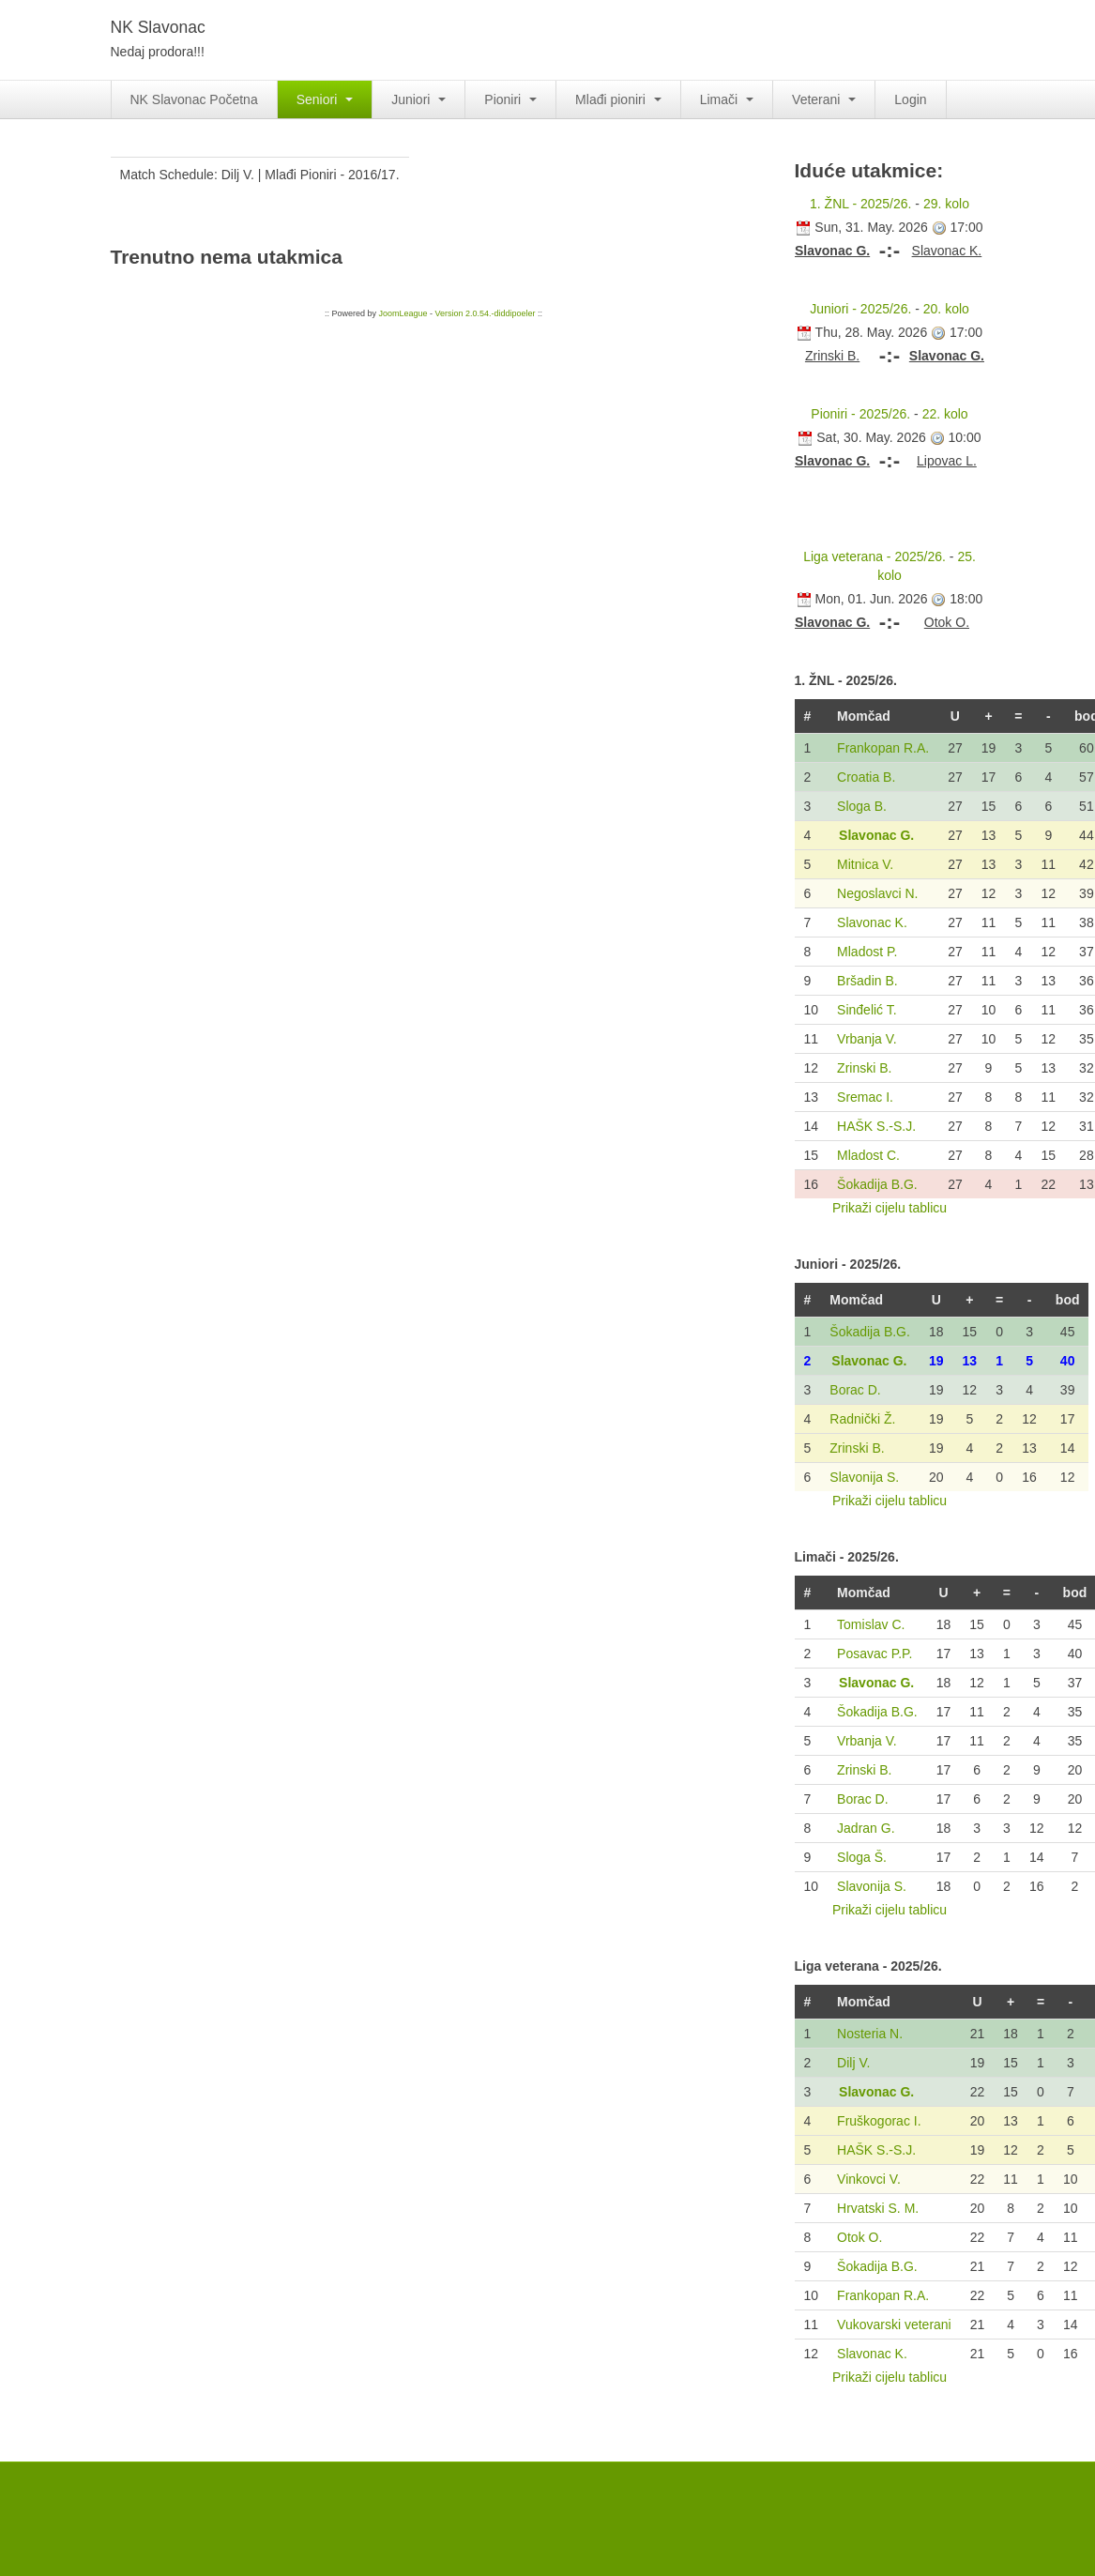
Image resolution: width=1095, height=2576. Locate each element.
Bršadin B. (867, 980)
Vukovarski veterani (894, 2324)
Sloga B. (862, 806)
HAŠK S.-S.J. (876, 1126)
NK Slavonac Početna (194, 99)
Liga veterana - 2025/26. (874, 556)
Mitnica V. (865, 864)
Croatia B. (866, 777)
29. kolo (946, 203)
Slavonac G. (876, 835)
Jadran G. (865, 1828)
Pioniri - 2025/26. (860, 413)
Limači (726, 99)
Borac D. (854, 1389)
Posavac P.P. (874, 1653)
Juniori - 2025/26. (860, 308)
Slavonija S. (864, 1477)
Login (910, 99)
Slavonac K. (872, 922)
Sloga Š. (862, 1857)
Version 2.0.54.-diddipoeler (484, 313)
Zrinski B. (864, 1067)
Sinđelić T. (867, 1009)
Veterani (824, 99)
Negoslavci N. (877, 893)
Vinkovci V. (869, 2179)
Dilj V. (853, 2062)
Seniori (325, 99)
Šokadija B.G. (877, 1184)
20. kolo (946, 308)
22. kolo (945, 413)
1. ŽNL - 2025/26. (860, 203)
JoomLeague (402, 313)
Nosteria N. (870, 2033)
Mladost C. (868, 1155)
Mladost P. (867, 951)
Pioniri (510, 99)
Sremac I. (865, 1097)
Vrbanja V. (867, 1038)
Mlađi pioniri (618, 99)
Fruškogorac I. (878, 2120)
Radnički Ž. (862, 1418)
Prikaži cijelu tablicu (889, 1207)
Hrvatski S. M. (878, 2208)
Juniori (418, 99)
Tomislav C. (871, 1624)
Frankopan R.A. (883, 747)
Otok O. (859, 2237)
